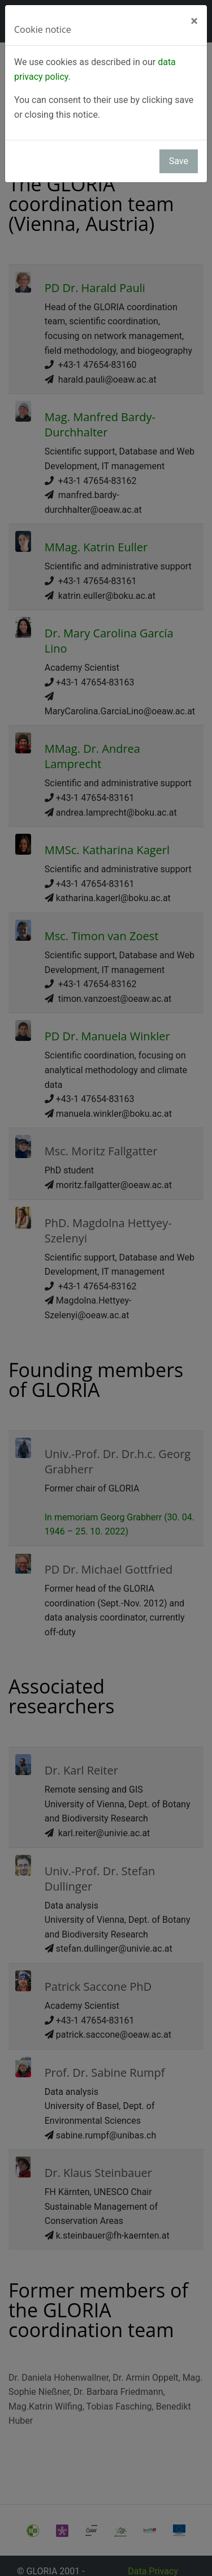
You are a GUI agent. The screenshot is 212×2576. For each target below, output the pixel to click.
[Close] (194, 21)
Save (178, 161)
